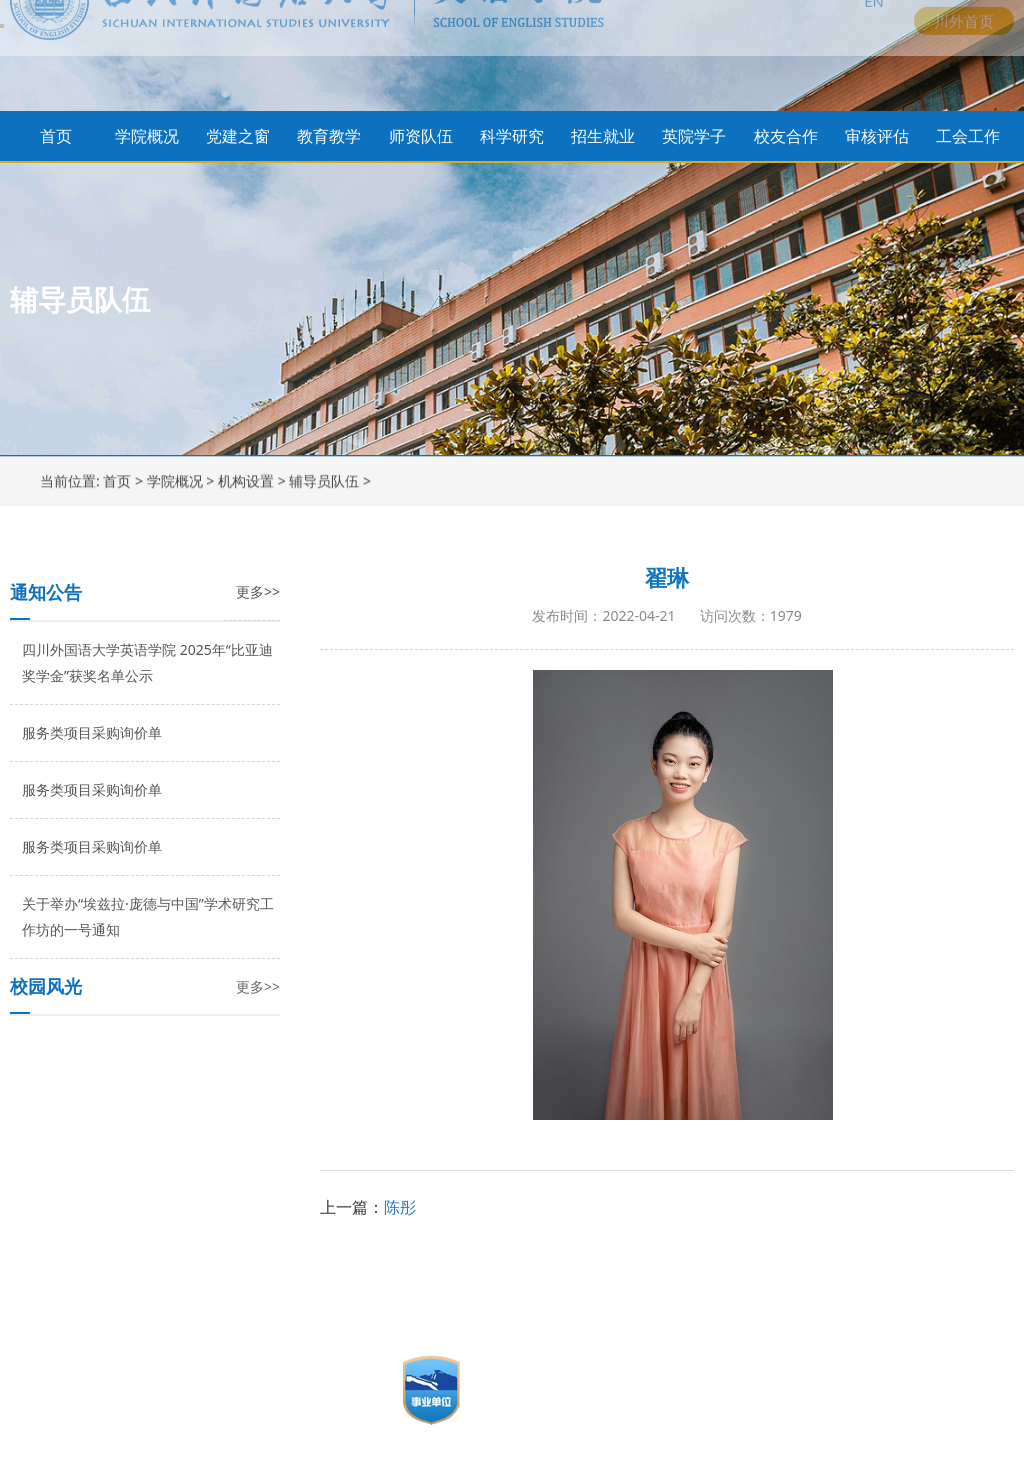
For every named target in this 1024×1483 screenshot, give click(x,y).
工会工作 (968, 102)
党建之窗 (238, 102)
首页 (56, 102)
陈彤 (400, 1207)
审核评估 (877, 102)
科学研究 (512, 102)
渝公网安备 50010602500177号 (132, 1413)
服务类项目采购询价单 (92, 732)
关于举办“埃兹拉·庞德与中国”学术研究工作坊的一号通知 (148, 916)
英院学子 (694, 102)
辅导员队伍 (324, 482)
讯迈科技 (112, 1445)
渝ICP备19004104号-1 (80, 1381)
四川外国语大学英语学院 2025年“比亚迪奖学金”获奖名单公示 (147, 662)
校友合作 (786, 102)
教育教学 (329, 102)
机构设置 (246, 482)
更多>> (258, 591)
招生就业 (603, 102)
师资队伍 (421, 102)
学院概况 (147, 102)
